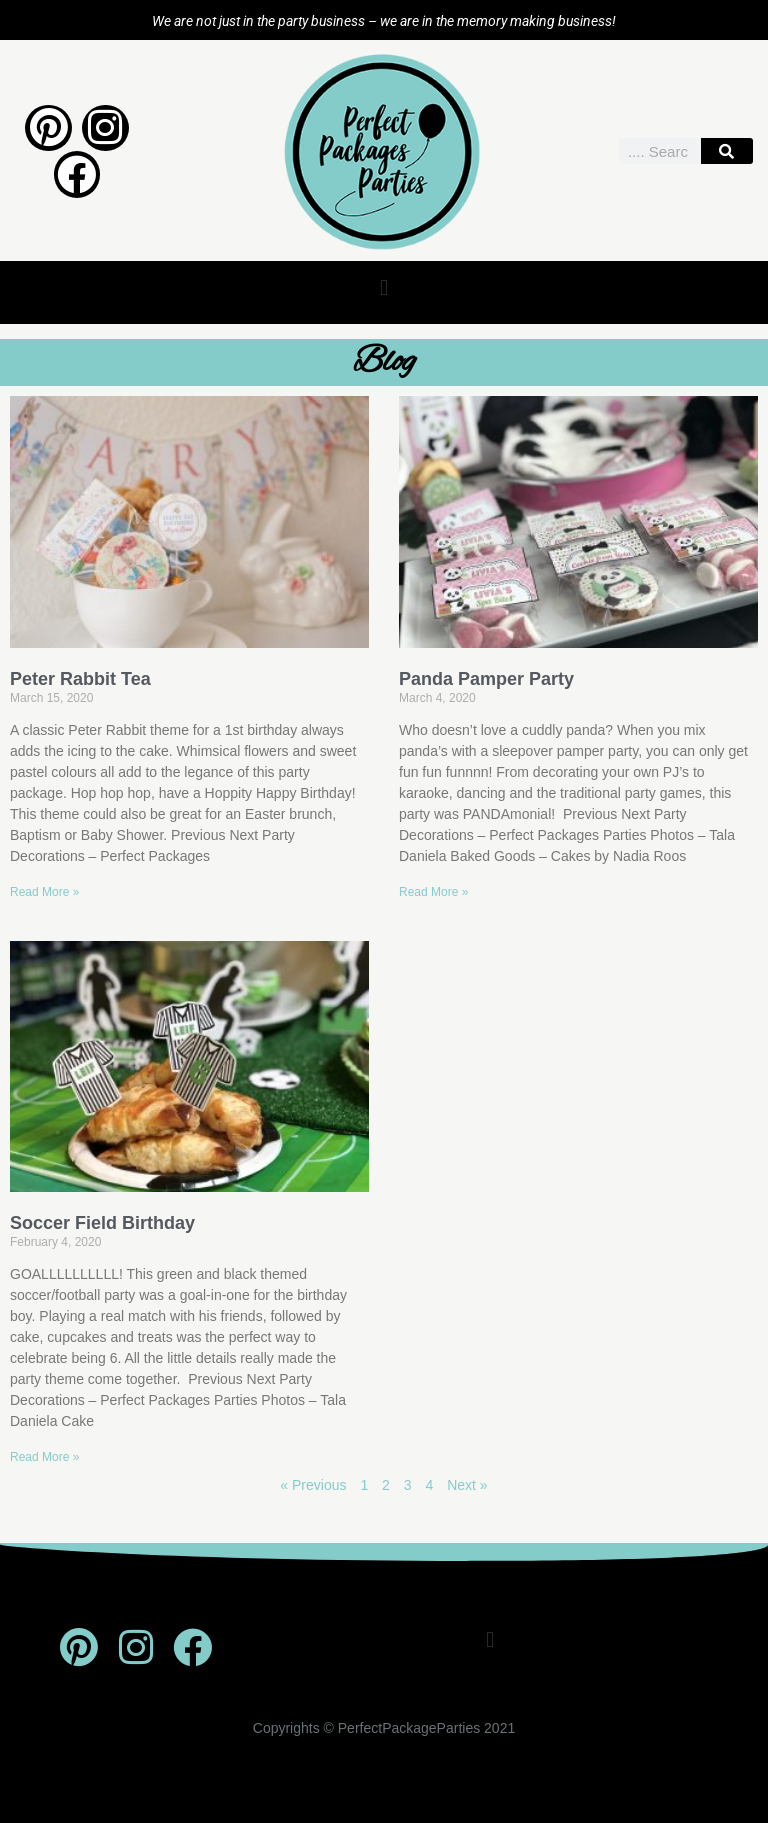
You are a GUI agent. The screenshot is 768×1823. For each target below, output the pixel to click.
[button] (383, 287)
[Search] (727, 151)
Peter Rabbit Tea (80, 679)
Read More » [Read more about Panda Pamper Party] (433, 892)
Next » (467, 1485)
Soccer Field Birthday (102, 1223)
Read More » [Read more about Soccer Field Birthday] (44, 1457)
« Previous (313, 1485)
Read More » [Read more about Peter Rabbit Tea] (44, 892)
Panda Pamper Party (486, 679)
